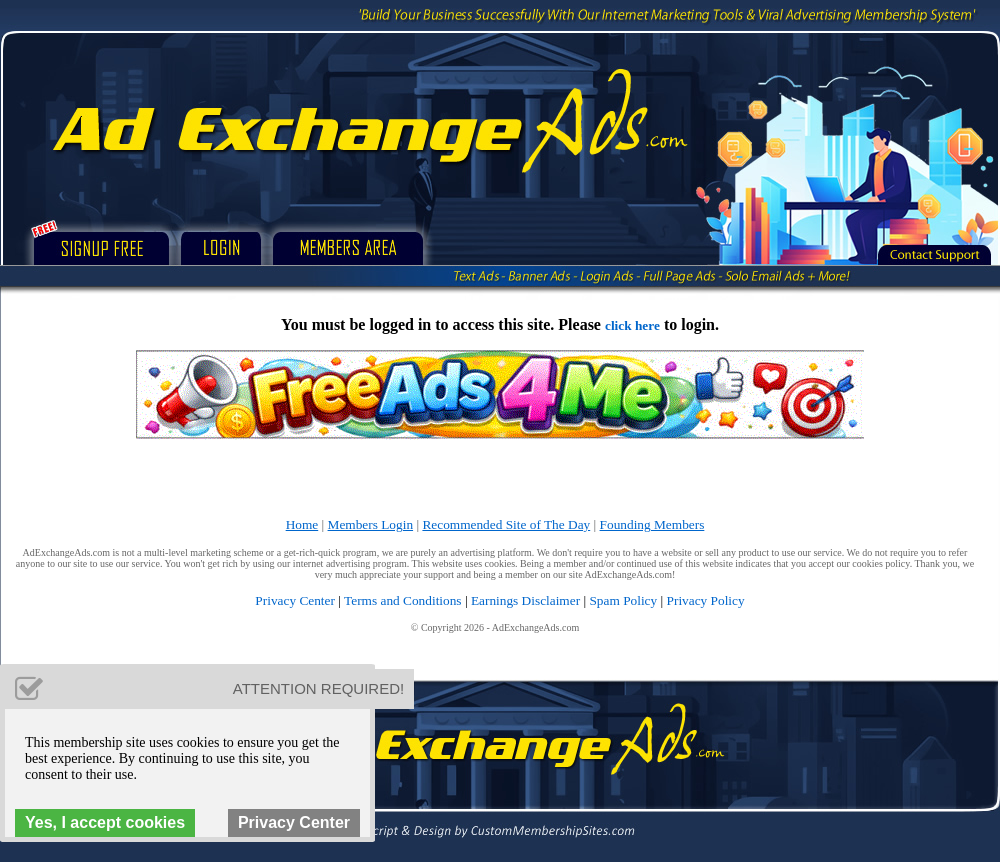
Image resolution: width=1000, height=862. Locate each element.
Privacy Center (295, 600)
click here (632, 325)
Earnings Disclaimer (525, 600)
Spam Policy (623, 600)
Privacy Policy (706, 600)
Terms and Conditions (403, 600)
